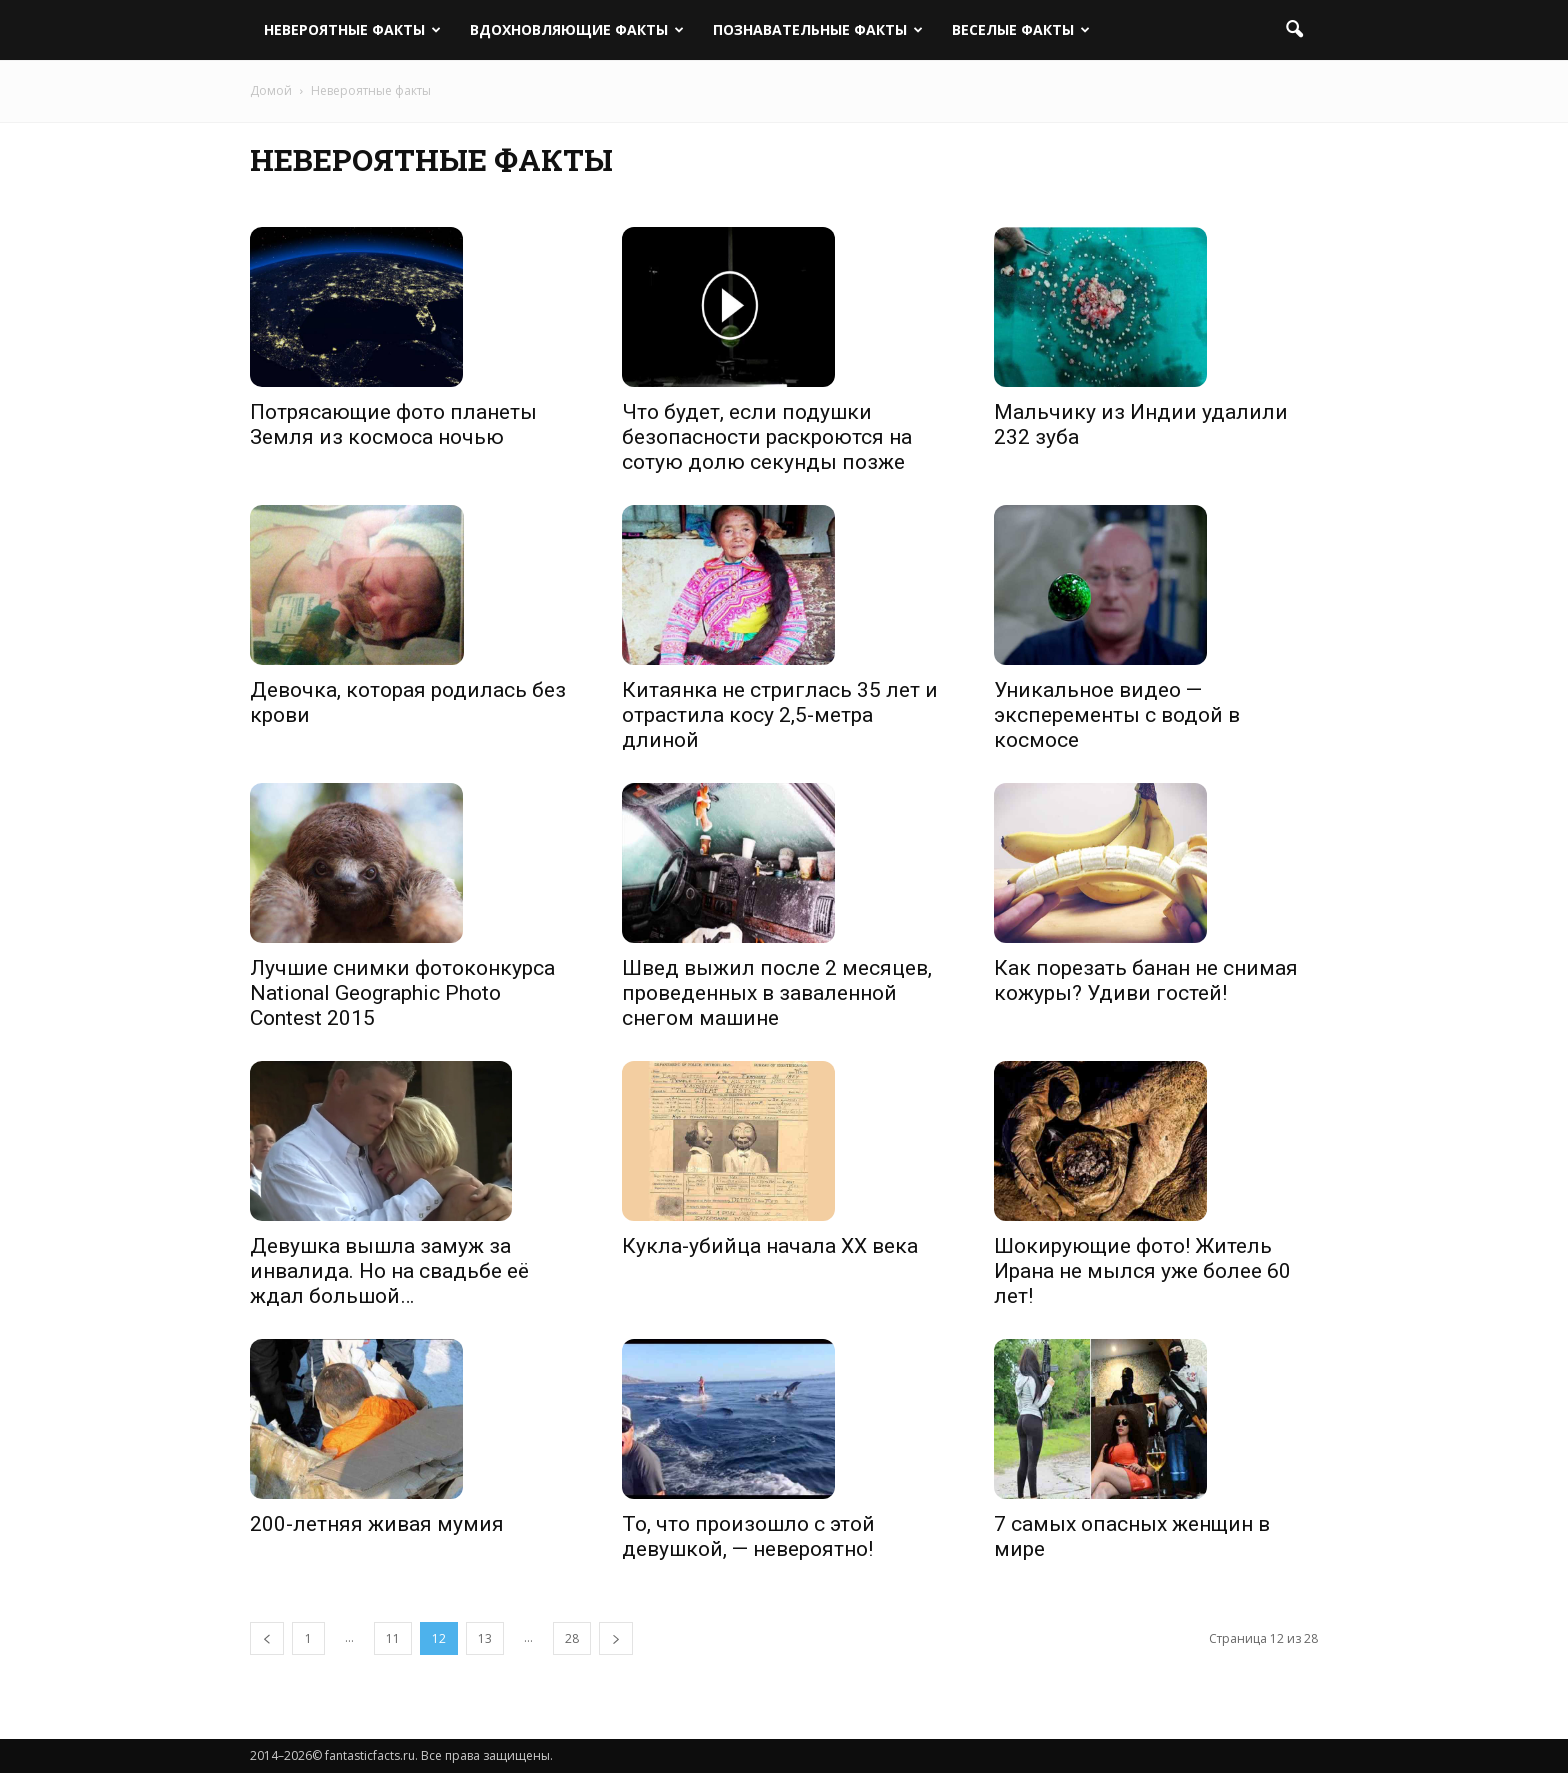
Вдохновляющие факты (577, 29)
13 (485, 1638)
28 (572, 1638)
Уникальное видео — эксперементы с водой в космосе (1117, 715)
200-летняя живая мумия (377, 1524)
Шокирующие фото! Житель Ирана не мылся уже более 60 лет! (1142, 1271)
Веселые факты (1021, 29)
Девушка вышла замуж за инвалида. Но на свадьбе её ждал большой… (389, 1271)
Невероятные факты (352, 29)
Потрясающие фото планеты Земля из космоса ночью (393, 424)
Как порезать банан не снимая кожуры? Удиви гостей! (1146, 980)
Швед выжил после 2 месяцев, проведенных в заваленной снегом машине (777, 993)
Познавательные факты (818, 29)
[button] (1294, 30)
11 (393, 1638)
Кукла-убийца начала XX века (770, 1246)
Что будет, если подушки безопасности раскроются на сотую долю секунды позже (767, 437)
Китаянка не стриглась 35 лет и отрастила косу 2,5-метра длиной (780, 715)
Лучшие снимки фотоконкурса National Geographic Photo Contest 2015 (402, 993)
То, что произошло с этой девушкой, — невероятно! (748, 1536)
